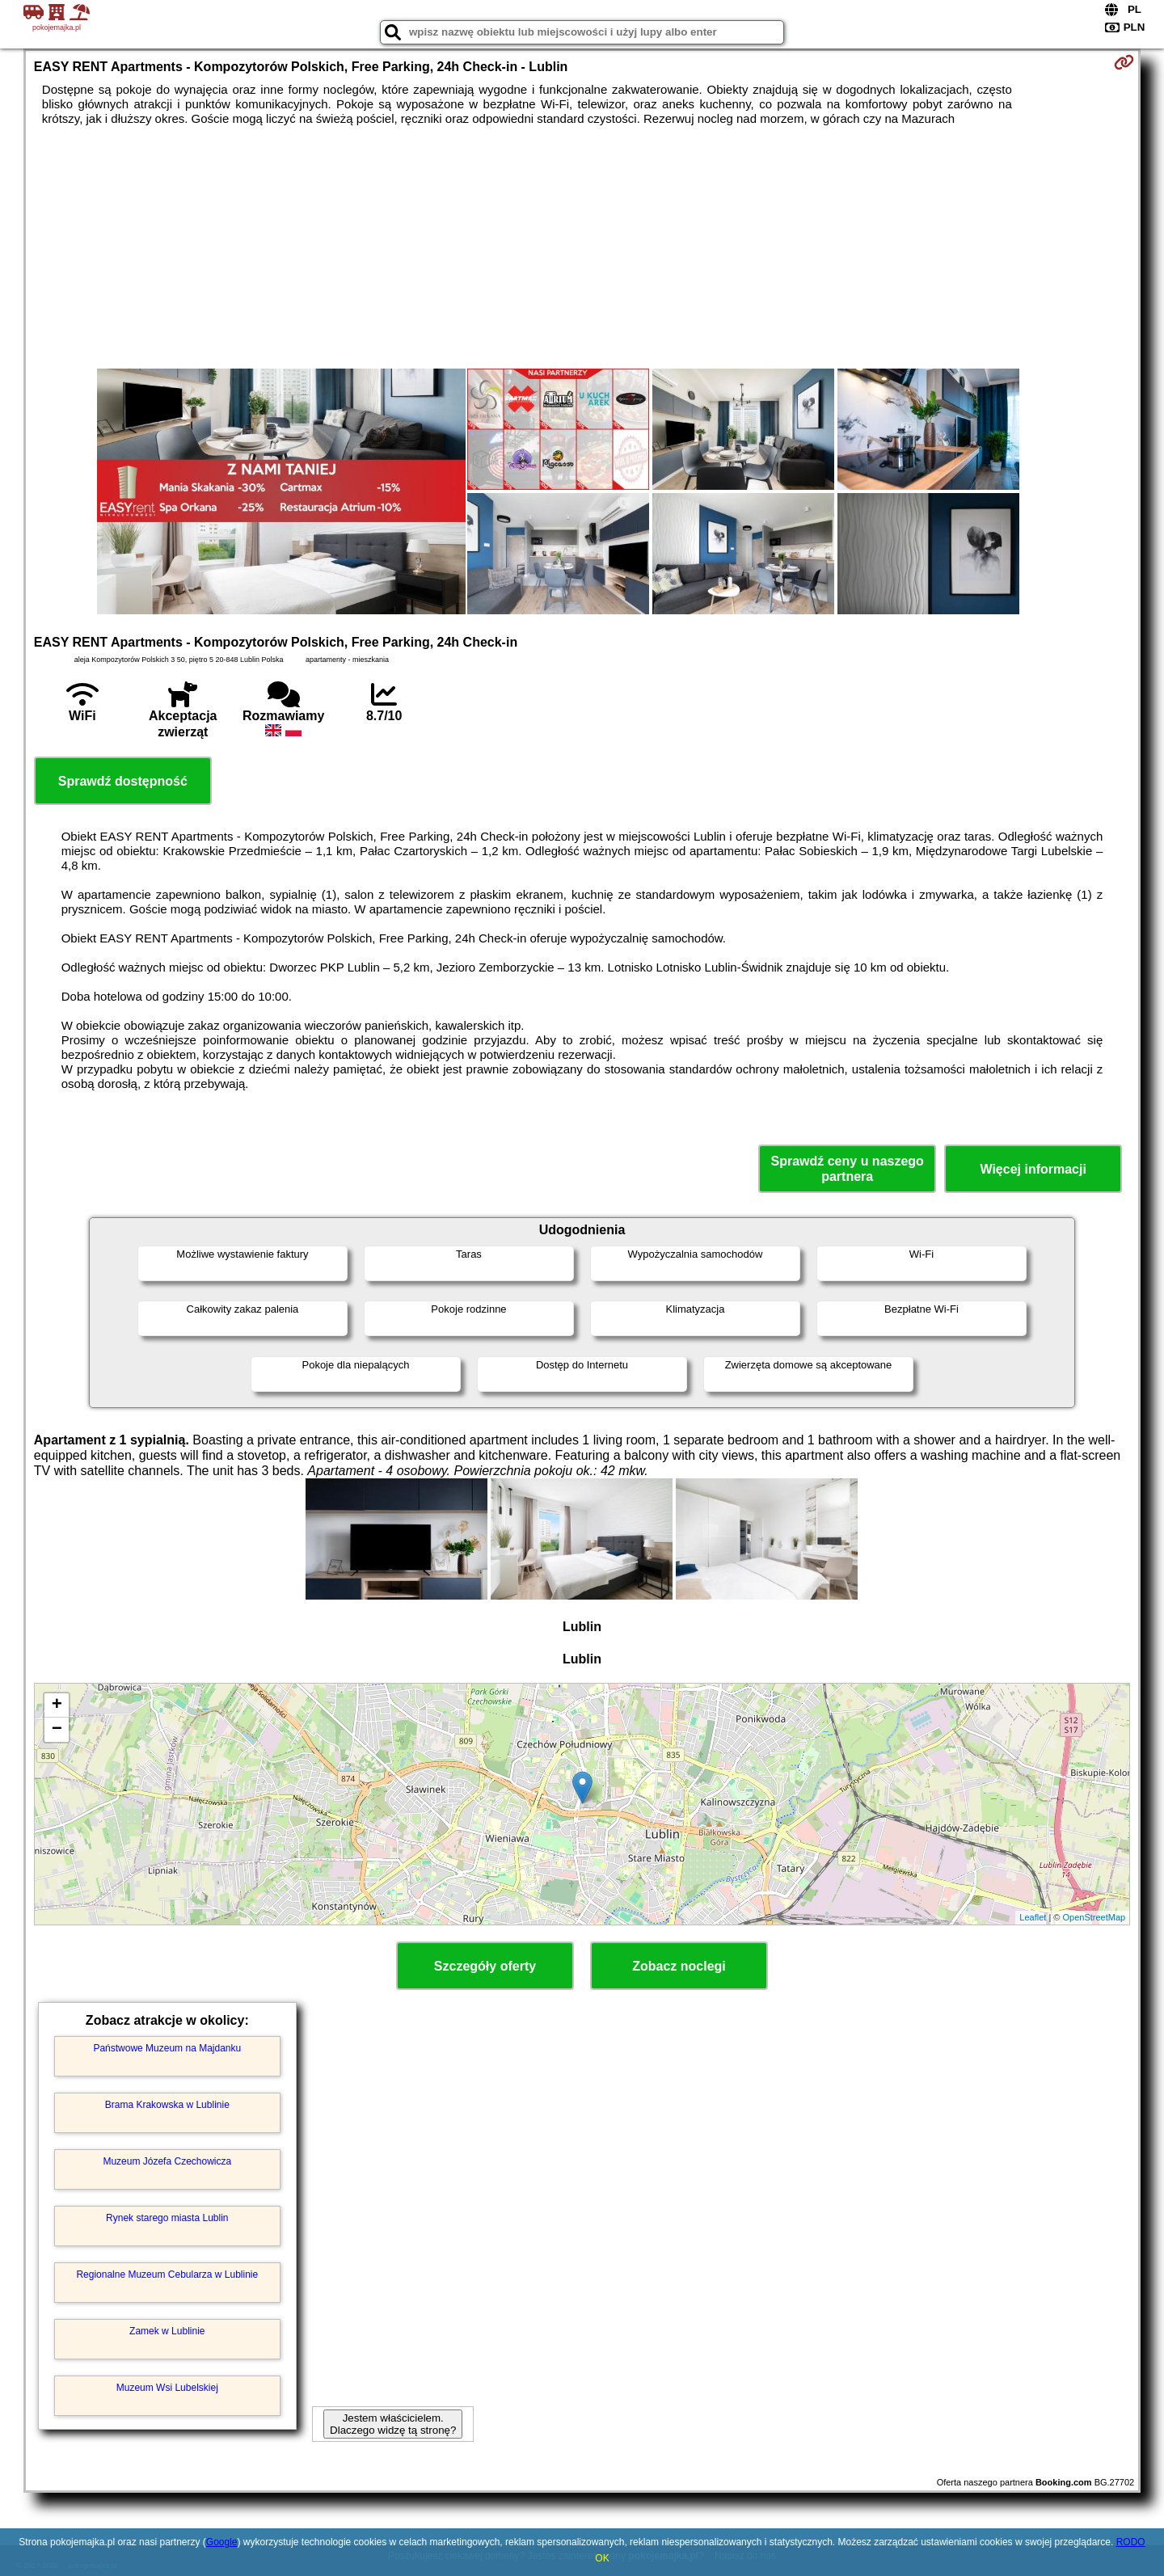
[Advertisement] (582, 247)
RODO (1130, 2542)
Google (222, 2542)
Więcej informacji (1033, 1169)
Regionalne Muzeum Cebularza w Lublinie (167, 2274)
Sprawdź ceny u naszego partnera (846, 1168)
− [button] (57, 1730)
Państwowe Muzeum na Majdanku (167, 2048)
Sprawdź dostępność (123, 781)
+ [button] (57, 1705)
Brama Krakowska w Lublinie (167, 2104)
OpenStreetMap (1094, 1917)
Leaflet (1032, 1917)
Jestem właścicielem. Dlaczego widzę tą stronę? (393, 2424)
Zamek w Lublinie (167, 2331)
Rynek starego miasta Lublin (167, 2218)
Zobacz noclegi (679, 1966)
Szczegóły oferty (485, 1966)
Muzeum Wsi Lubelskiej (167, 2387)
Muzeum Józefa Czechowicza (167, 2161)
